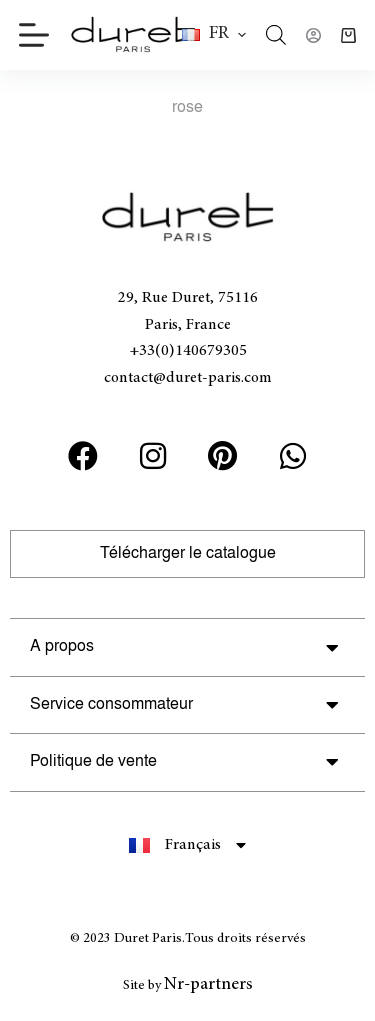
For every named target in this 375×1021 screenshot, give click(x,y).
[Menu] (34, 35)
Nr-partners (208, 985)
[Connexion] (313, 35)
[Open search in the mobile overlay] (276, 35)
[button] (214, 35)
